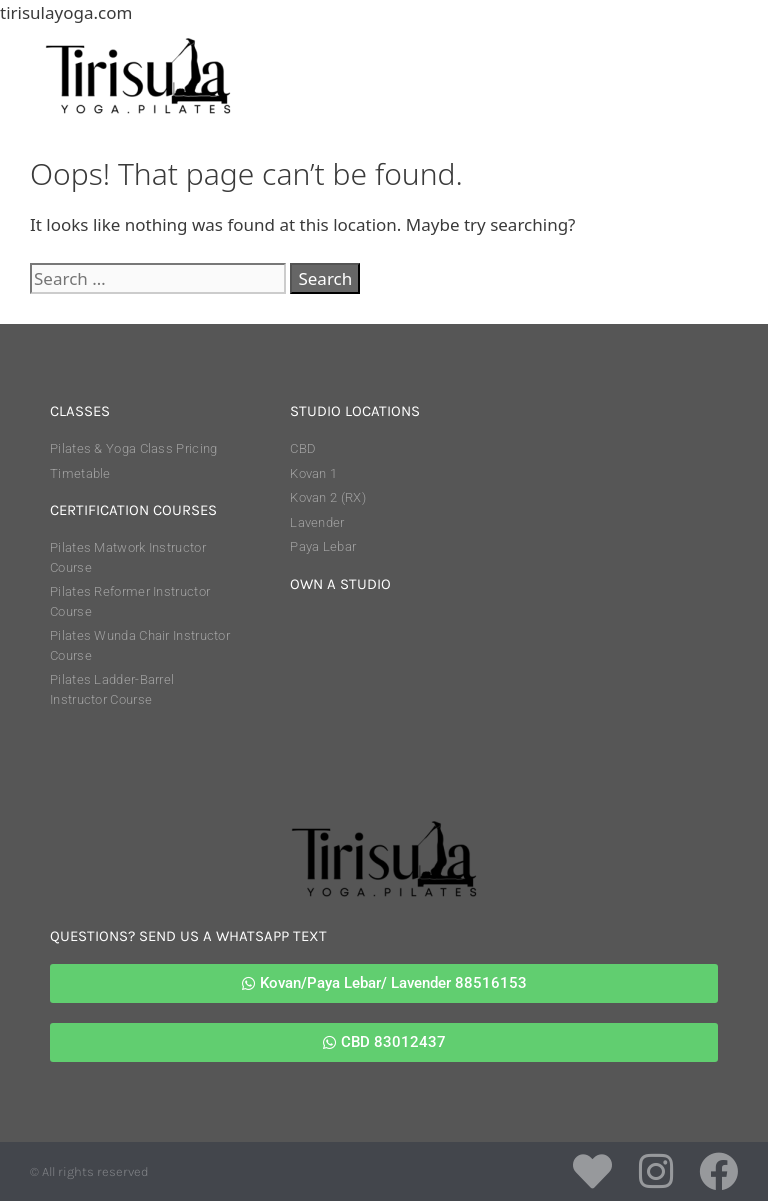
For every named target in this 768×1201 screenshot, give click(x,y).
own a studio (340, 584)
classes (80, 411)
